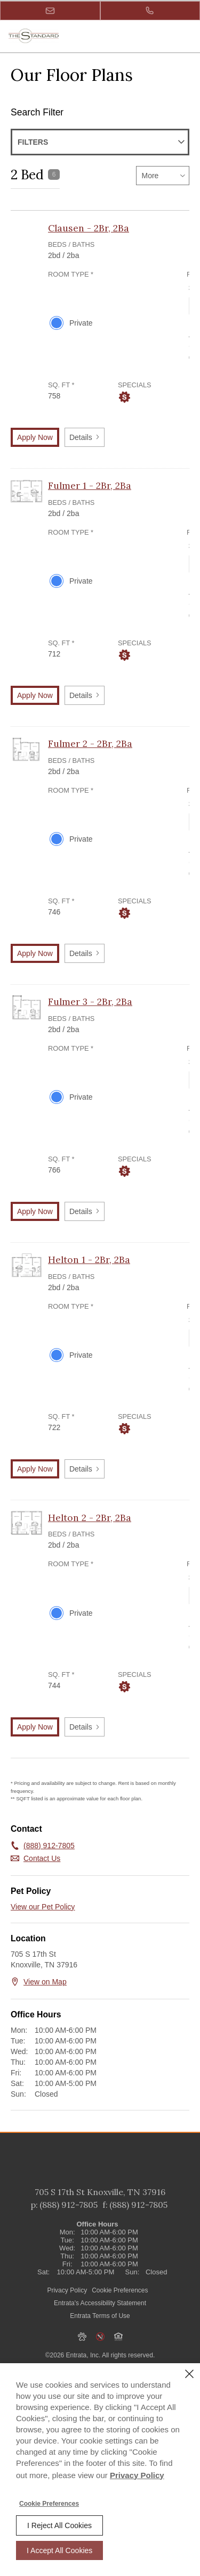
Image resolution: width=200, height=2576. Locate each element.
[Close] (189, 2373)
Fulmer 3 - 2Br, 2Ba (90, 1001)
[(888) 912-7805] (150, 10)
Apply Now (35, 437)
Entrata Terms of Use (100, 2336)
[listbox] (163, 176)
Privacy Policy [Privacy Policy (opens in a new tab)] (67, 2310)
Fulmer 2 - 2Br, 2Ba (90, 743)
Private (81, 323)
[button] (50, 10)
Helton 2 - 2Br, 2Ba (89, 1517)
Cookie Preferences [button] (120, 2310)
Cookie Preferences (49, 2503)
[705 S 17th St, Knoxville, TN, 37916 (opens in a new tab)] (100, 2213)
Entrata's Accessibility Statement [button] (100, 2323)
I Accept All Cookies (59, 2550)
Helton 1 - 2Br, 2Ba (89, 1259)
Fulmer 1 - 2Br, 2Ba (89, 485)
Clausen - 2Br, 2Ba (88, 228)
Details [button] (84, 437)
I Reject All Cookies (59, 2525)
